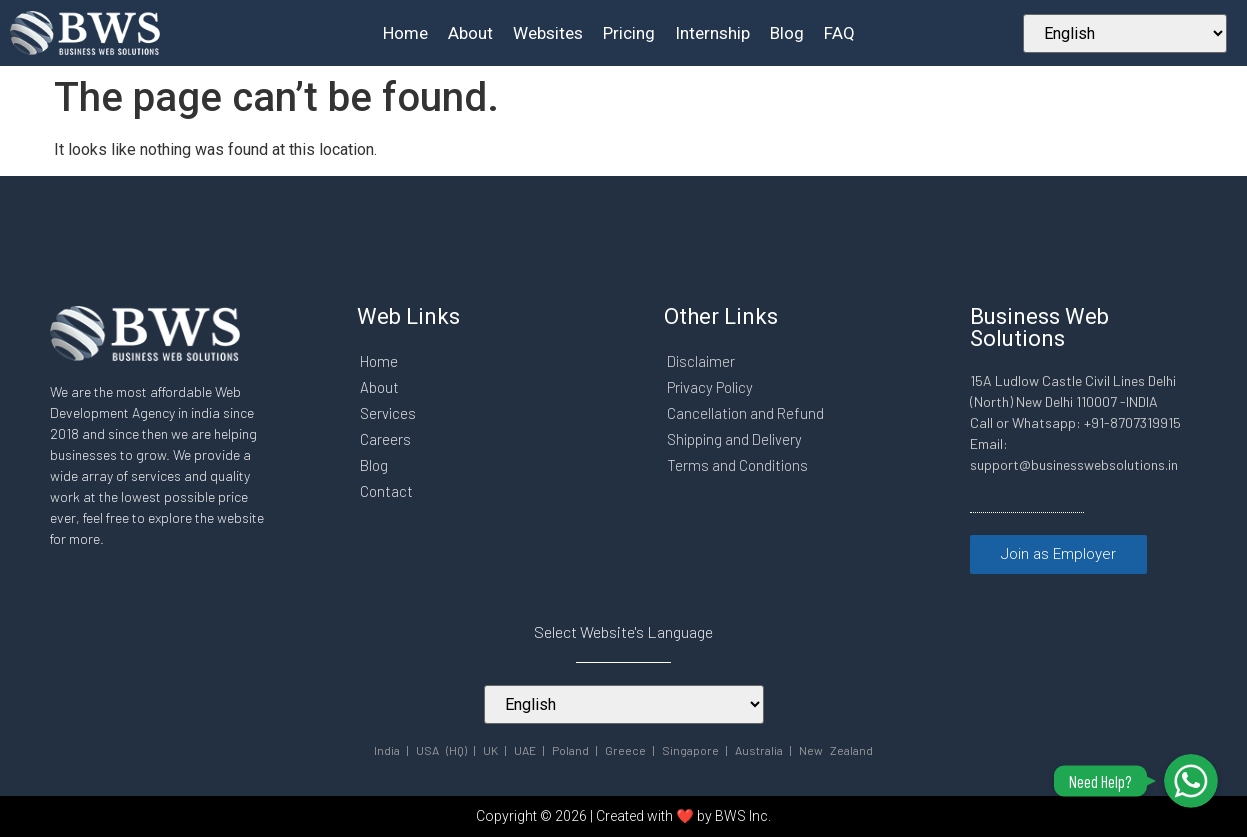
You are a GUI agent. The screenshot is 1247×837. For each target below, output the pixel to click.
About (470, 33)
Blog (787, 33)
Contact (386, 491)
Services (388, 413)
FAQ (839, 33)
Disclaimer (702, 361)
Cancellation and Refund (746, 413)
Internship (712, 33)
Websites (548, 33)
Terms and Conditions (738, 465)
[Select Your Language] (1125, 33)
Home (405, 33)
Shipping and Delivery (736, 439)
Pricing (629, 33)
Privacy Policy (711, 387)
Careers (385, 439)
